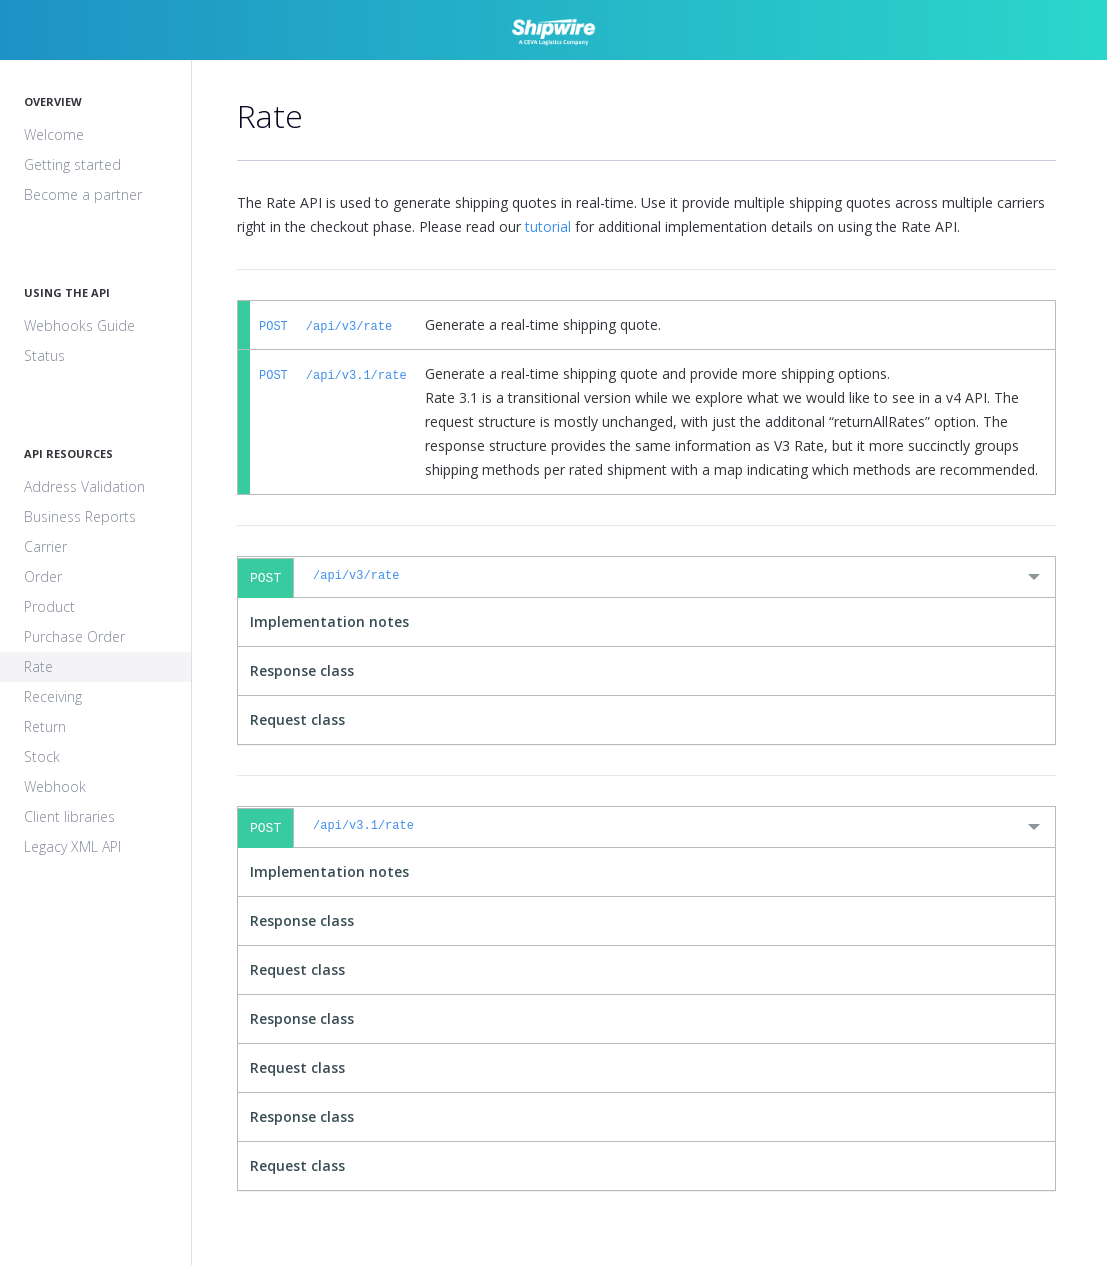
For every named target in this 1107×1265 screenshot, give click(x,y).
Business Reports (80, 516)
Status (44, 355)
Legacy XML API (72, 846)
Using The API (67, 292)
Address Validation (84, 486)
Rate (38, 666)
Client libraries (69, 816)
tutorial (548, 226)
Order (43, 576)
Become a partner (83, 194)
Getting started (72, 164)
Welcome (54, 134)
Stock (42, 756)
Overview (53, 101)
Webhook (55, 786)
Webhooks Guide (79, 325)
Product (49, 606)
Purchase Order (74, 636)
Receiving (53, 696)
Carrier (45, 546)
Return (45, 726)
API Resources (68, 453)
